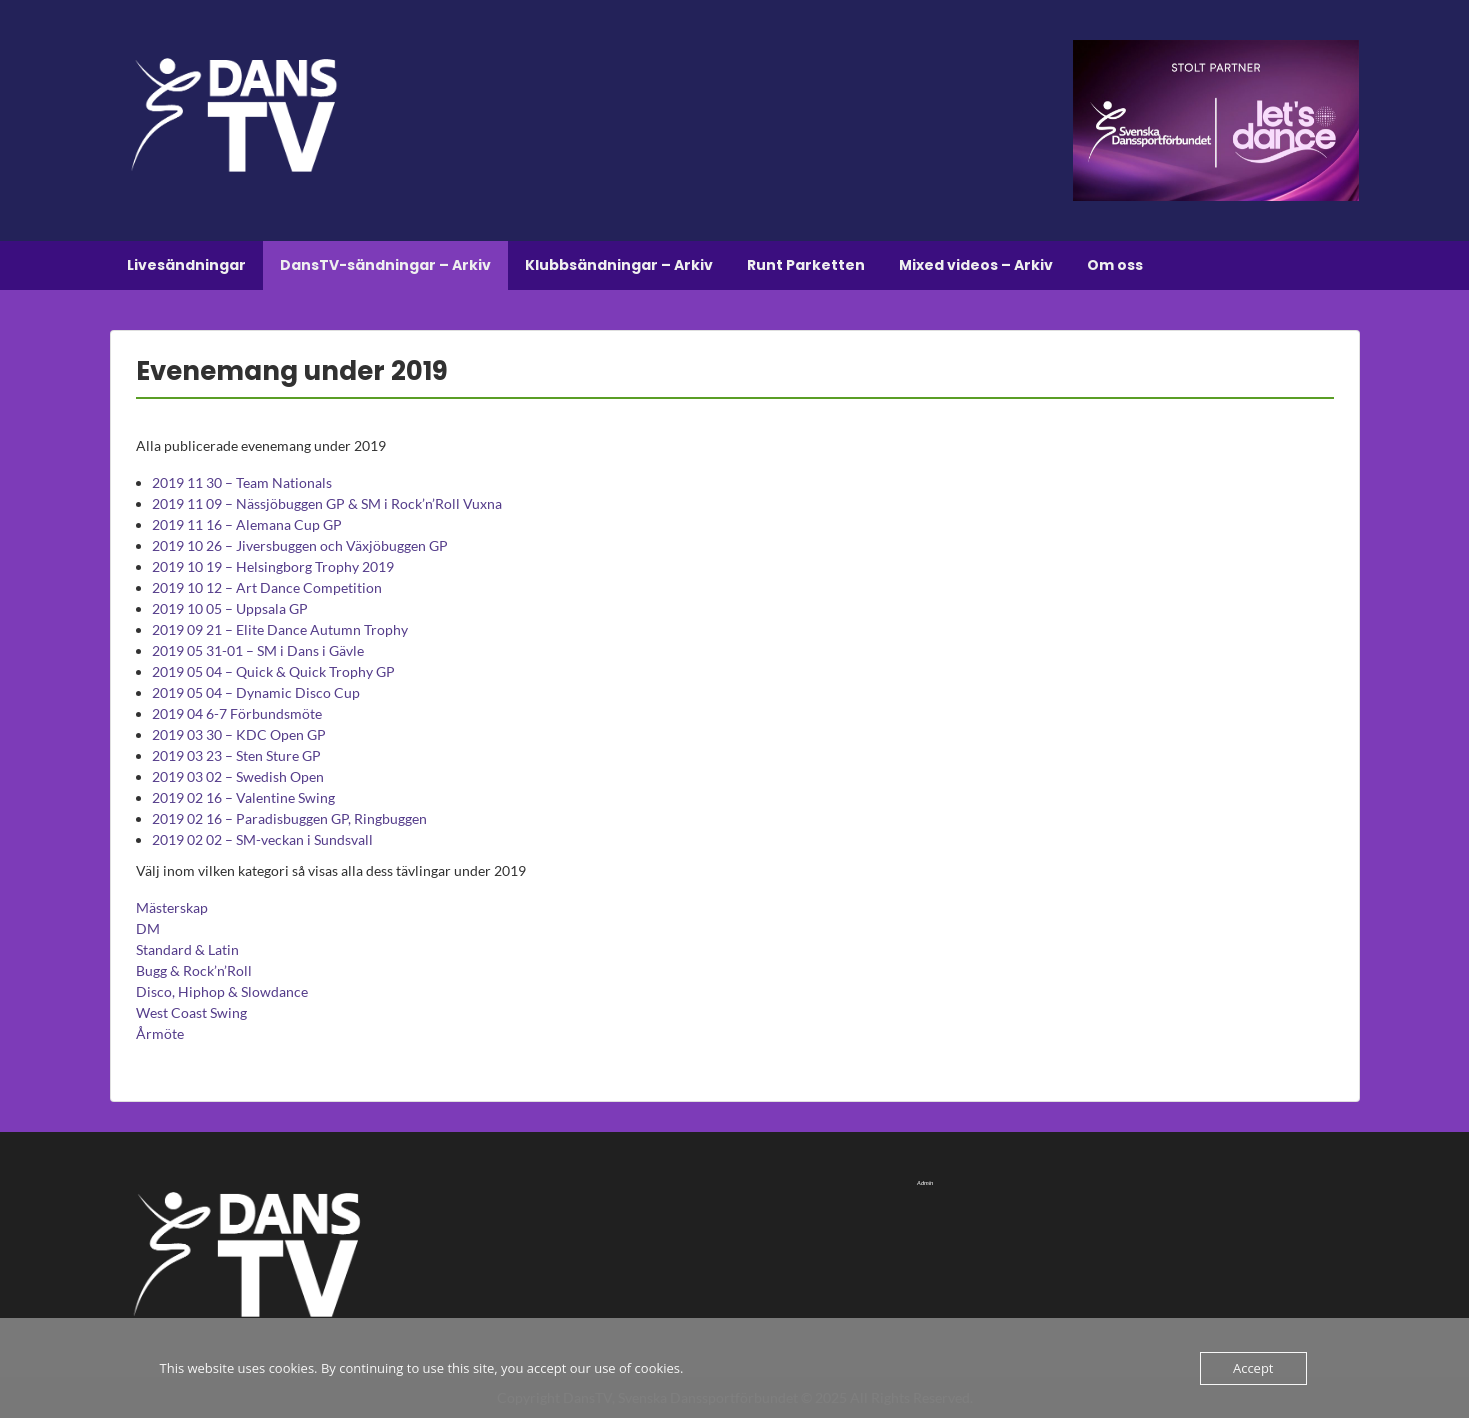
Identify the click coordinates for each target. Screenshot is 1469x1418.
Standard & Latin (187, 949)
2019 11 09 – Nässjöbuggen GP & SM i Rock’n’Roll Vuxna (327, 503)
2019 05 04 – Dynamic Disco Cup (256, 692)
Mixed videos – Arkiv (976, 265)
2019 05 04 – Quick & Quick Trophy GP (273, 671)
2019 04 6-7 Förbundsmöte (237, 713)
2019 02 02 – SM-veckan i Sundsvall (262, 839)
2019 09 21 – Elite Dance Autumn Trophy (280, 629)
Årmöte (160, 1033)
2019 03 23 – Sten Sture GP (236, 755)
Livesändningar (186, 265)
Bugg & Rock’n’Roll (194, 970)
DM (148, 928)
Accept (1253, 1368)
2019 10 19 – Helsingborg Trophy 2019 (273, 566)
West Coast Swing (191, 1012)
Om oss (1115, 265)
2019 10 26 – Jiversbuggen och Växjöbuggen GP (300, 545)
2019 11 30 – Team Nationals (242, 482)
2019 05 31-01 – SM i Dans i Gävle (258, 650)
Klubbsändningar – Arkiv (619, 265)
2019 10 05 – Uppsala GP (230, 608)
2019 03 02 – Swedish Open (238, 776)
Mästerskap (172, 907)
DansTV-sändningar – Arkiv (385, 265)
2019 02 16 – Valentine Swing (243, 797)
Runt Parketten (806, 265)
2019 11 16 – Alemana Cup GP (247, 524)
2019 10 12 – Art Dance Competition (267, 587)
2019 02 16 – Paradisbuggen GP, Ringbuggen (289, 818)
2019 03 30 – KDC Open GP (239, 734)
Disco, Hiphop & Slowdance (222, 991)
